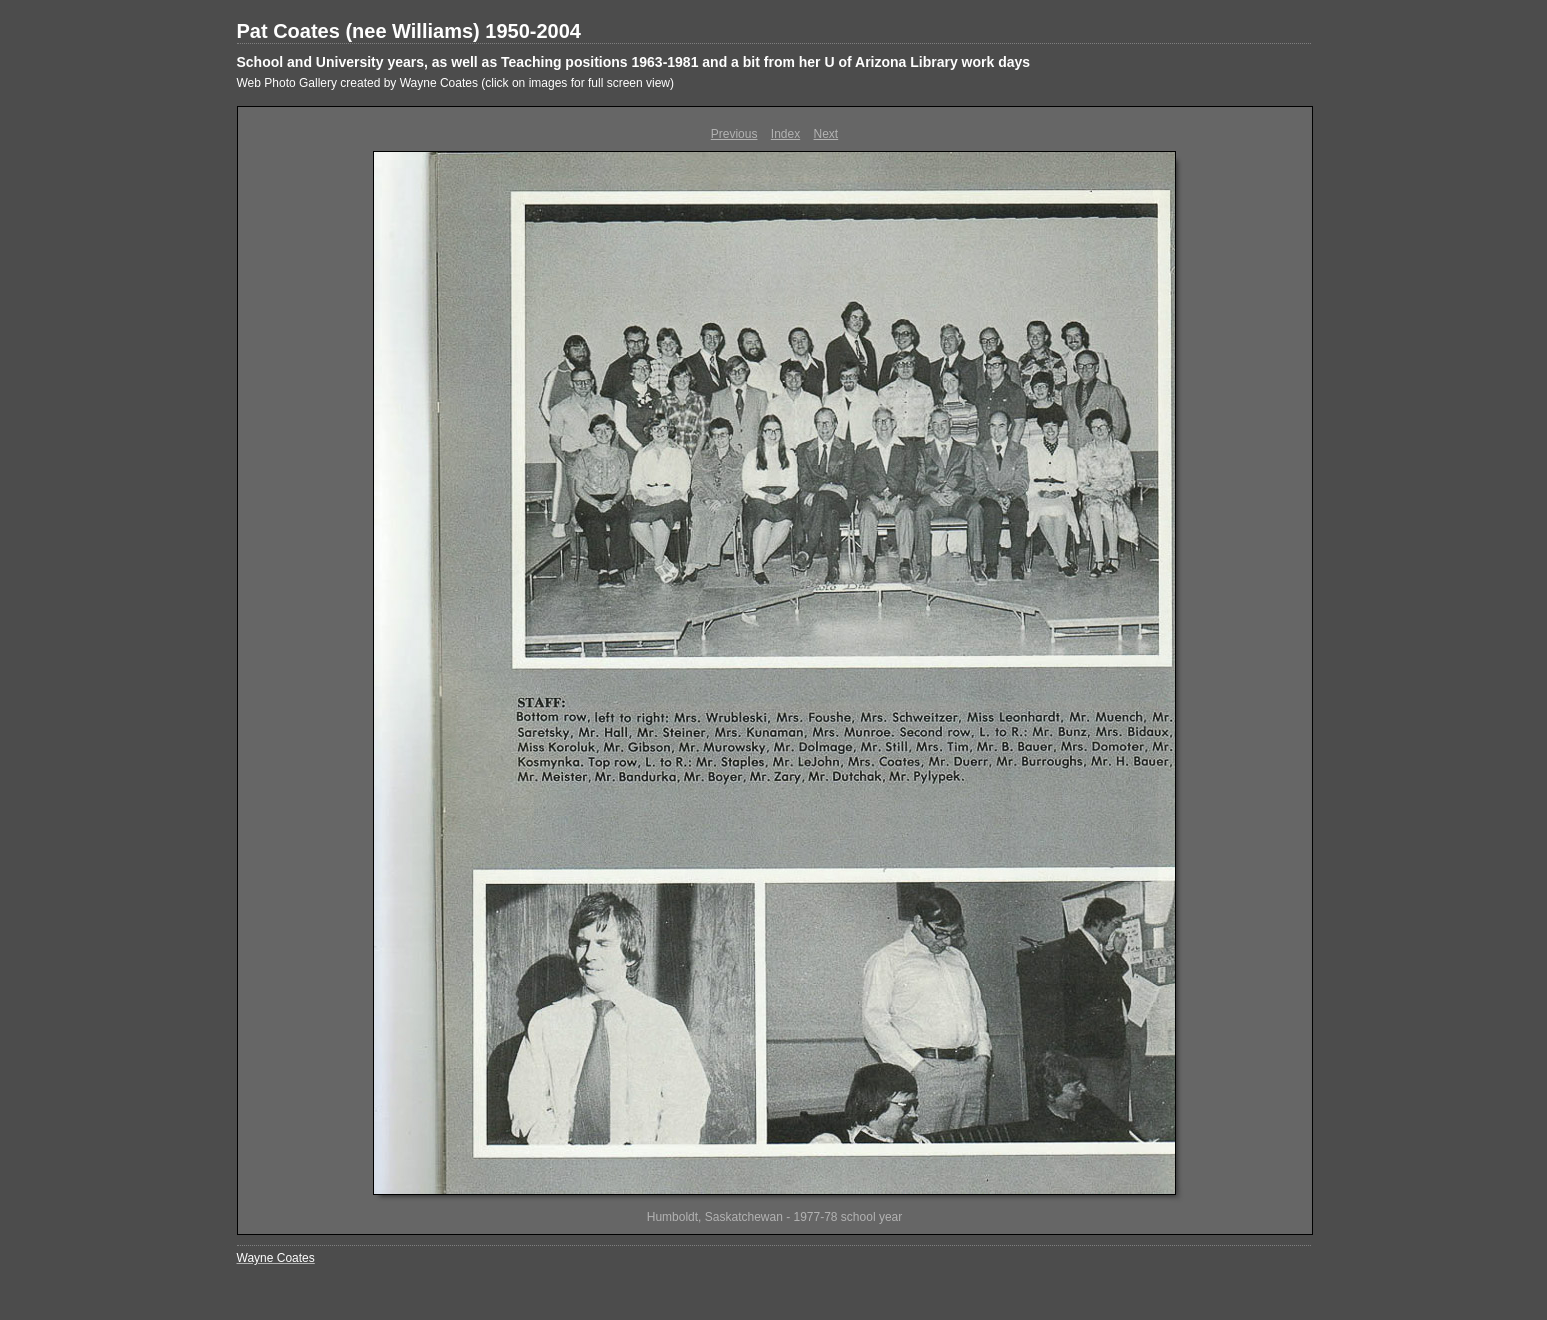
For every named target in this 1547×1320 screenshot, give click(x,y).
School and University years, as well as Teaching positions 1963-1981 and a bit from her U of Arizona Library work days (634, 62)
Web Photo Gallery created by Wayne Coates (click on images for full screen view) (456, 83)
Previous (734, 134)
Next (826, 134)
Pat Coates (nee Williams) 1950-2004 (409, 31)
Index (785, 134)
